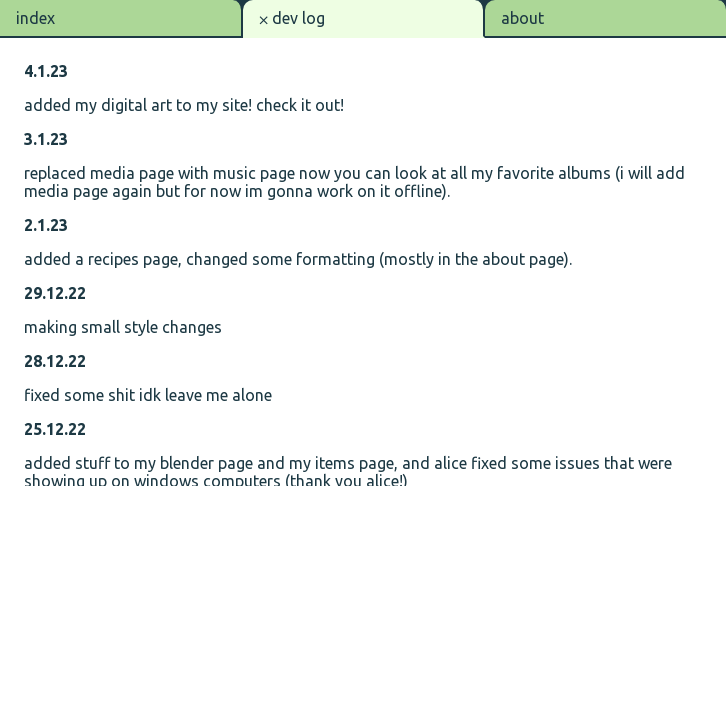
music (234, 173)
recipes (113, 259)
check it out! (300, 105)
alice (450, 463)
